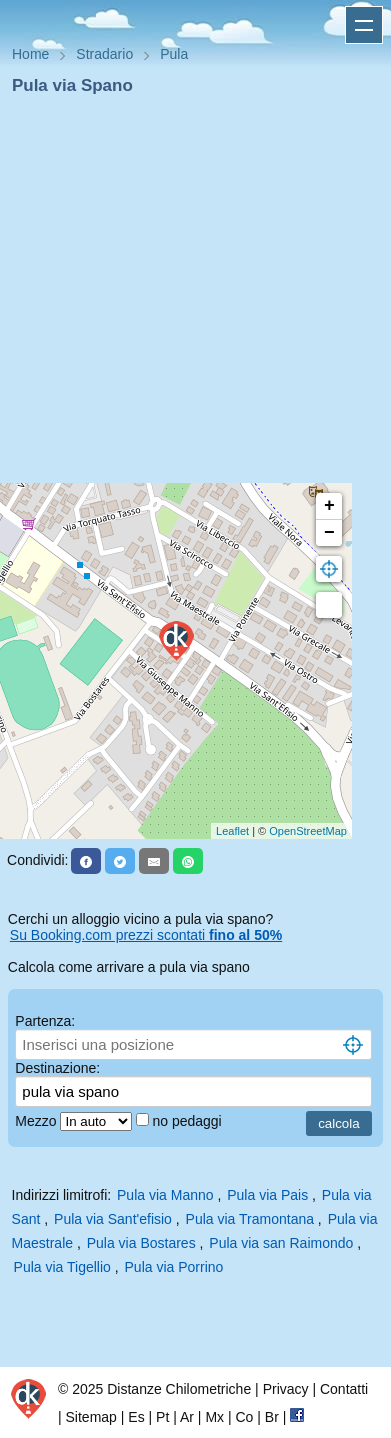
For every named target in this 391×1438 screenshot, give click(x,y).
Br (272, 1417)
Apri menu (364, 25)
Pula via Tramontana (250, 1219)
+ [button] (329, 506)
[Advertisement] (187, 295)
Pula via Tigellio (62, 1267)
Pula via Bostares (141, 1243)
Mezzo (37, 1121)
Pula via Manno (165, 1195)
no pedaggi (188, 1121)
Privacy (286, 1389)
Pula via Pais (267, 1195)
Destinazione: (57, 1068)
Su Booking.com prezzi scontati (146, 935)
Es (136, 1417)
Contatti (344, 1389)
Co (244, 1417)
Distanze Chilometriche (179, 1389)
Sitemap (91, 1417)
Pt (162, 1417)
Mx (214, 1417)
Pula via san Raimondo (281, 1243)
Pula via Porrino (174, 1267)
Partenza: (45, 1021)
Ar (187, 1417)
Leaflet (232, 831)
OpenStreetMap (308, 831)
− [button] (329, 533)
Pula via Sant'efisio (113, 1219)
